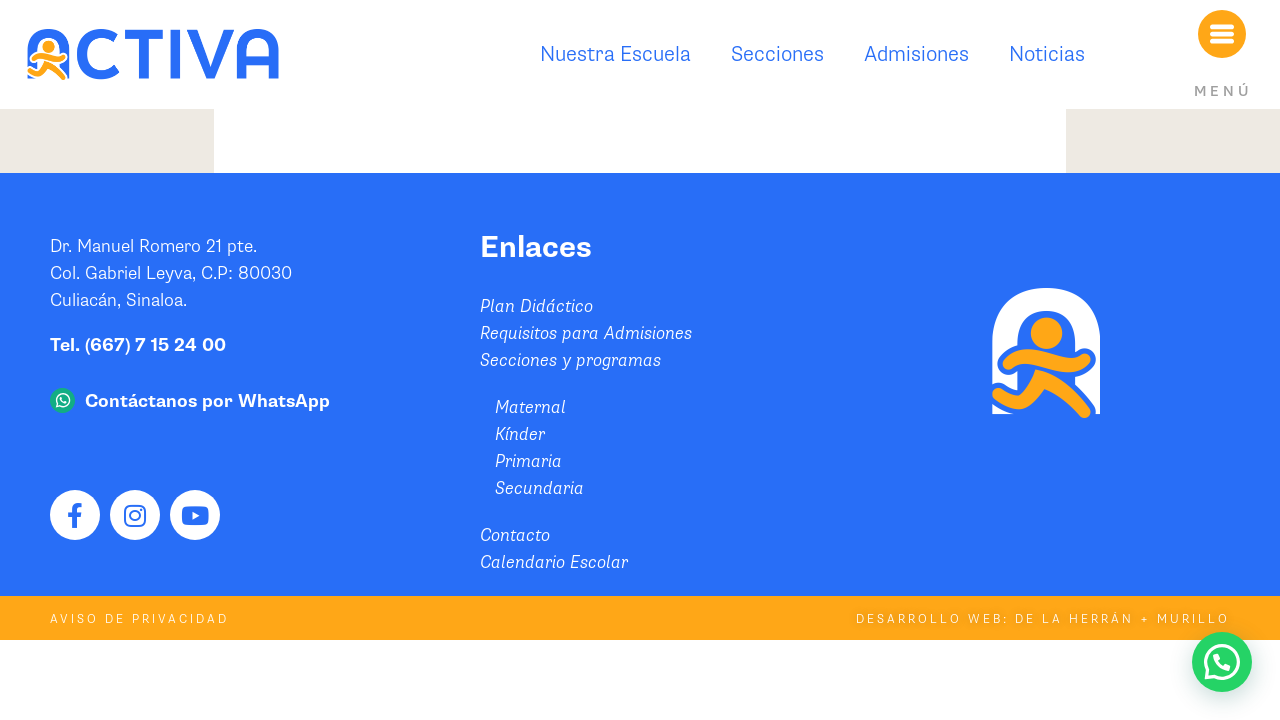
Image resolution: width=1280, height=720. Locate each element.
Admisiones (916, 54)
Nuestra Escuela (615, 54)
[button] (1222, 662)
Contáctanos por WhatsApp (207, 401)
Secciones (777, 54)
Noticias (1047, 54)
